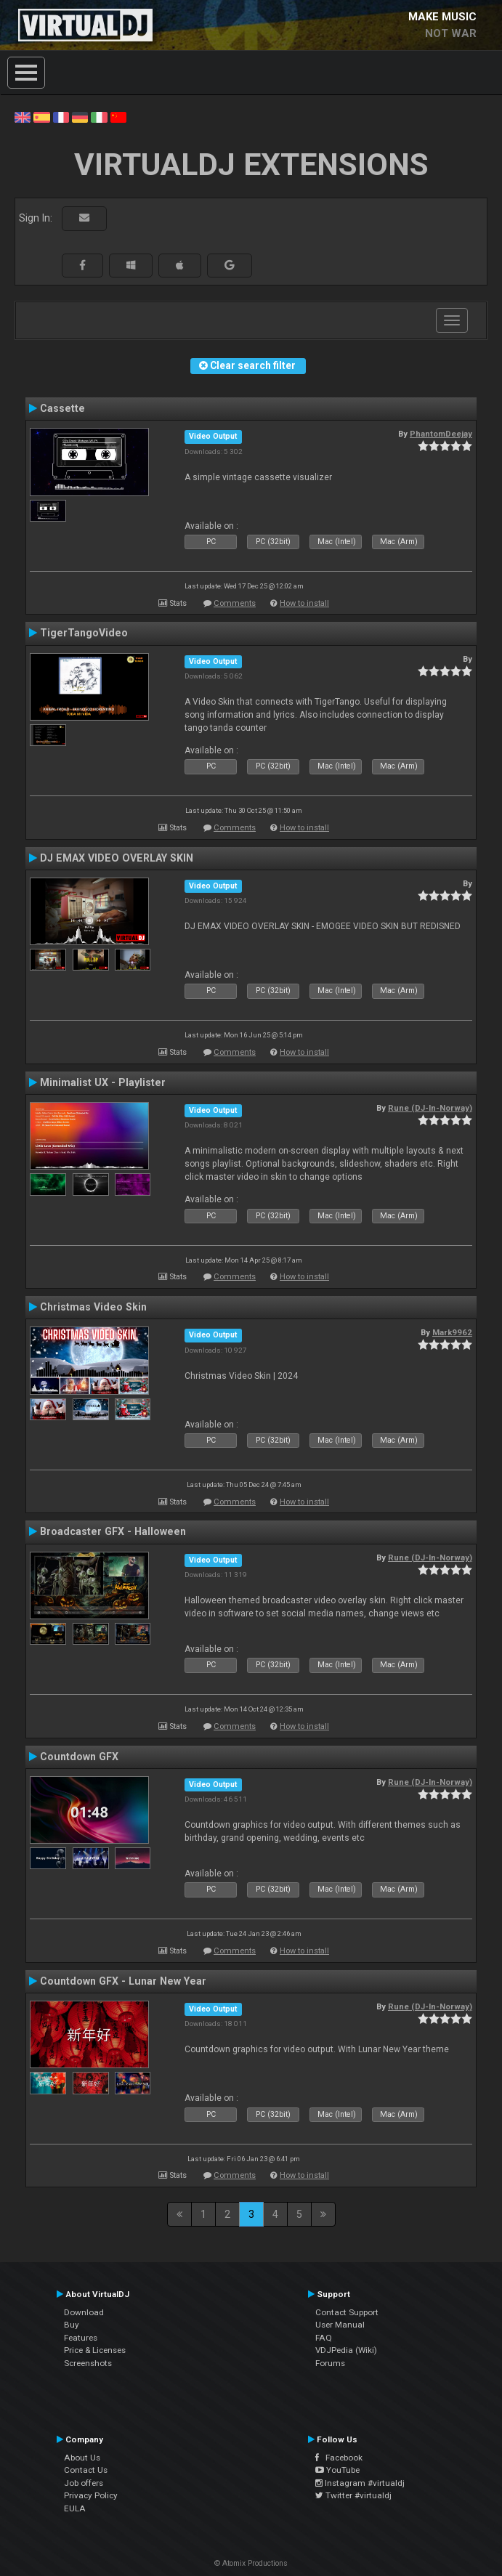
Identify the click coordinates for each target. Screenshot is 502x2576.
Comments (235, 603)
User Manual (340, 2325)
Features (80, 2338)
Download (84, 2312)
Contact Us (86, 2470)
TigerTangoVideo (84, 633)
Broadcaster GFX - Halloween (113, 1531)
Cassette (62, 408)
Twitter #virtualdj (353, 2495)
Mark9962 (452, 1332)
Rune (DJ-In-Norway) (430, 1108)
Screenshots (88, 2363)
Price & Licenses (95, 2350)
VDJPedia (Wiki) (346, 2350)
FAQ (323, 2338)
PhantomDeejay (441, 434)
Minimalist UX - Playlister (103, 1082)
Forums (330, 2363)
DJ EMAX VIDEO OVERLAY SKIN (116, 858)
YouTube (337, 2470)
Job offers (83, 2483)
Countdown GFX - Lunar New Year (123, 1981)
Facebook (339, 2458)
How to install (304, 603)
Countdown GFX (79, 1756)
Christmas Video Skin (93, 1307)
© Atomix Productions (251, 2563)
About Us (82, 2458)
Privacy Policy (91, 2495)
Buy (71, 2325)
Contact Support (346, 2312)
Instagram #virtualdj (360, 2483)
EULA (75, 2508)
